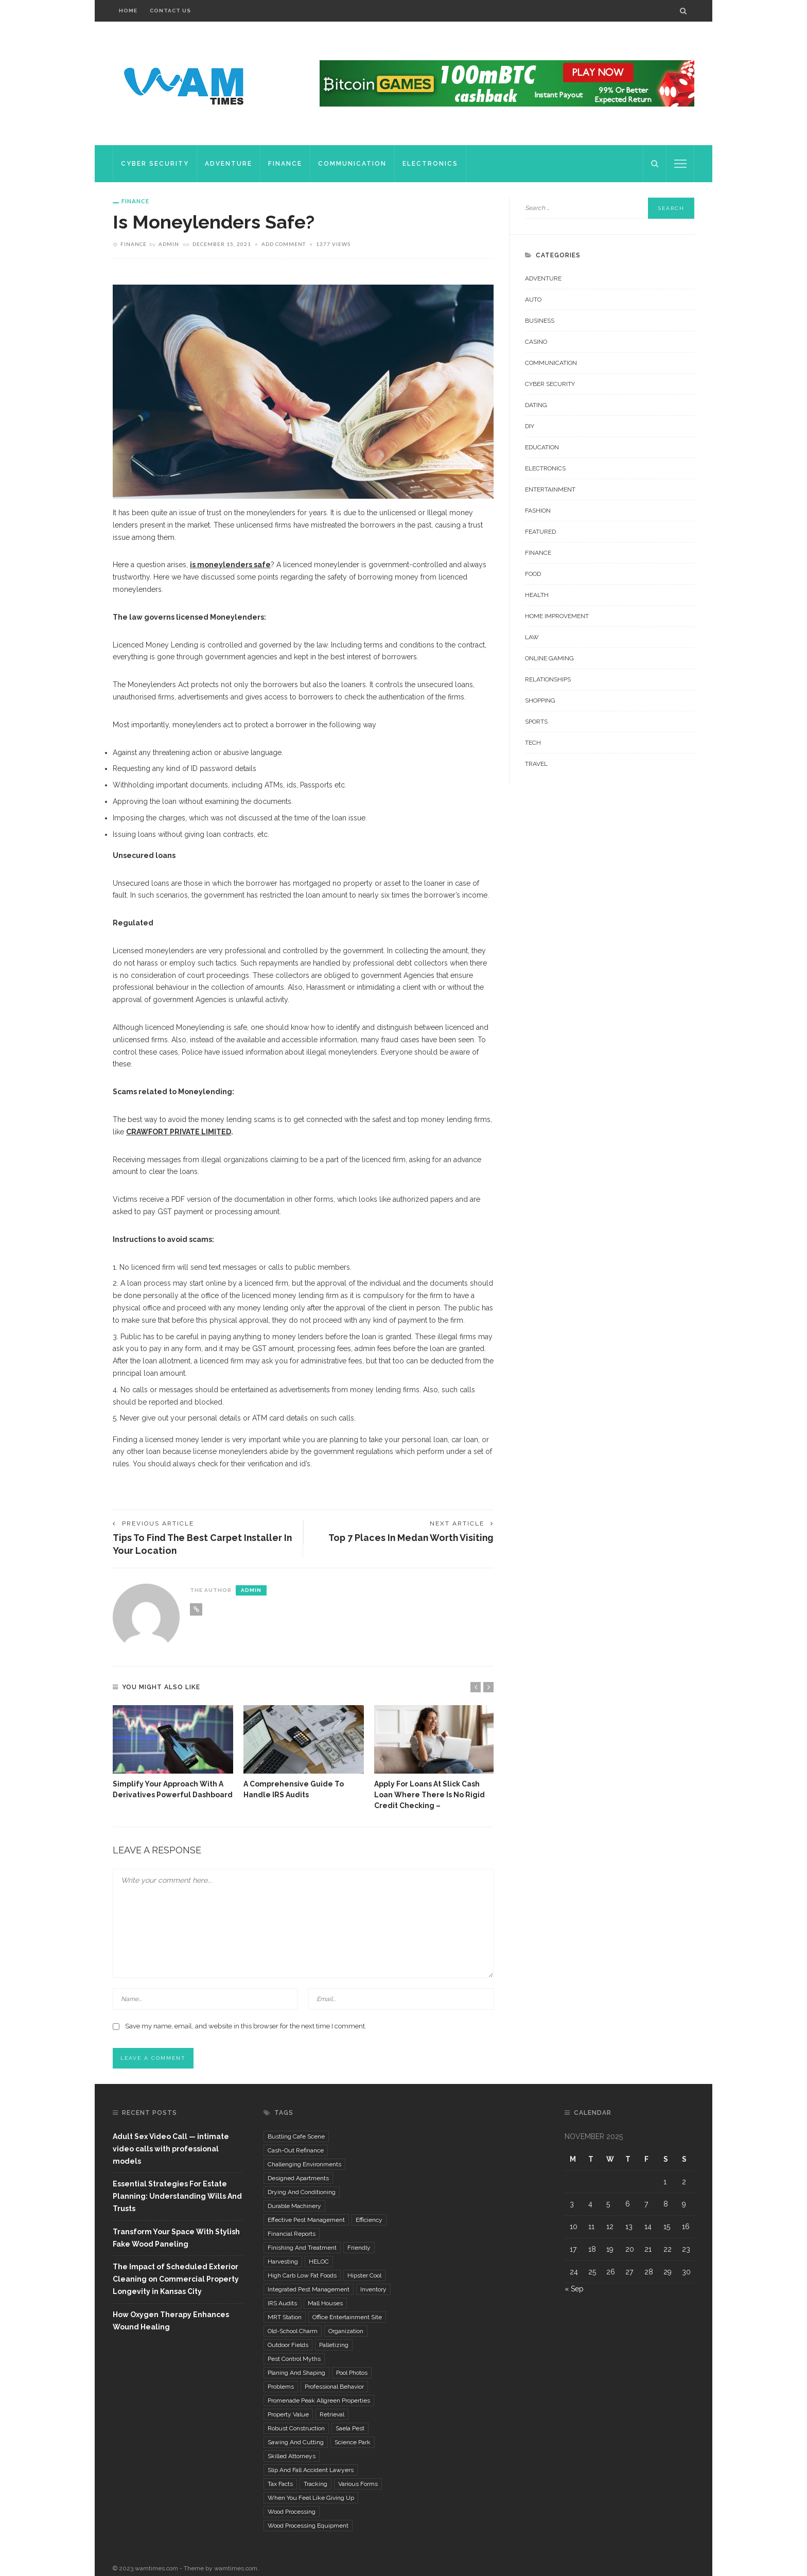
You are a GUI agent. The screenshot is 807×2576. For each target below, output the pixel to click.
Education (542, 447)
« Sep (574, 2290)
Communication (352, 163)
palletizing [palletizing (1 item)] (333, 2345)
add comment (283, 244)
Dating (536, 405)
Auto (533, 299)
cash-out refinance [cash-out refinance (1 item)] (296, 2150)
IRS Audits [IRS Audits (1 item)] (282, 2303)
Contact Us (170, 10)
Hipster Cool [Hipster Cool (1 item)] (364, 2276)
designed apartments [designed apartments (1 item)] (298, 2178)
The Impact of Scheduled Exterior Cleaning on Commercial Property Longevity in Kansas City (176, 2280)
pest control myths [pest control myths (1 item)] (294, 2359)
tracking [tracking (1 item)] (315, 2484)
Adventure (228, 163)
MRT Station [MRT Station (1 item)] (285, 2317)
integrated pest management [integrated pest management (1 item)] (308, 2289)
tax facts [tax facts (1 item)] (280, 2484)
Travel (536, 763)
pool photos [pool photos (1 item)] (351, 2373)
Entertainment (550, 489)
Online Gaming (549, 658)
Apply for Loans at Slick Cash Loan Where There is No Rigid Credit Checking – (429, 1795)
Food (533, 573)
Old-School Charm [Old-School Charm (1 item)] (293, 2331)
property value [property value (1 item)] (288, 2415)
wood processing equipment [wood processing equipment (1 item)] (308, 2526)
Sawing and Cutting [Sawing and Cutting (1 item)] (296, 2442)
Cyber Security (155, 163)
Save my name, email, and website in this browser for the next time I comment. (245, 2026)
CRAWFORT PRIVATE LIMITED (178, 1132)
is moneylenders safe (230, 564)
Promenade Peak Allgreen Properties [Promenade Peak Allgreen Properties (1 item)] (319, 2401)
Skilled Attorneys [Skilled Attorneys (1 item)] (291, 2456)
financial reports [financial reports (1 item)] (291, 2234)
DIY (529, 426)
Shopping (540, 700)
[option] (173, 1753)
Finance (285, 163)
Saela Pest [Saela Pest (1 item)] (350, 2428)
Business (539, 320)
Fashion (538, 510)
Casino (536, 341)
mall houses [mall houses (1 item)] (325, 2303)
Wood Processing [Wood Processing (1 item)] (291, 2512)
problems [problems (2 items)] (281, 2387)
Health (537, 595)
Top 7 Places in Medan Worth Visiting (409, 1538)
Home (128, 10)
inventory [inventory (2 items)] (373, 2289)
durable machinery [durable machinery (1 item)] (294, 2206)
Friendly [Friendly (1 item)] (359, 2248)
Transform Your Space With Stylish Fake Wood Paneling (176, 2238)
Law (532, 637)
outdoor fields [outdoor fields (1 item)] (288, 2345)
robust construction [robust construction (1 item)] (296, 2428)
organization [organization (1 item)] (345, 2331)
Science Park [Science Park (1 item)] (353, 2442)
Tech (533, 742)
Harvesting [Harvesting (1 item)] (283, 2262)
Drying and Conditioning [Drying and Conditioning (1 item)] (302, 2192)
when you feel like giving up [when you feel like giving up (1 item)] (311, 2498)
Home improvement (557, 616)
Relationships (548, 679)
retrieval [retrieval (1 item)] (332, 2415)
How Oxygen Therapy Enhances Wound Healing (171, 2321)
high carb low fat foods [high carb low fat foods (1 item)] (302, 2276)
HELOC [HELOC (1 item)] (319, 2262)
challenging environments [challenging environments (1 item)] (304, 2164)
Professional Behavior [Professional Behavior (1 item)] (334, 2387)
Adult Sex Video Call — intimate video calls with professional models (171, 2149)
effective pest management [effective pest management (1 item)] (306, 2220)
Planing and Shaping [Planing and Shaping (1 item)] (296, 2373)
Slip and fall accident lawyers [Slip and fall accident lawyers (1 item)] (311, 2470)
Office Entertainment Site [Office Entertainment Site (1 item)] (347, 2317)
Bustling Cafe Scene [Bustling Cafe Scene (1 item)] (296, 2137)
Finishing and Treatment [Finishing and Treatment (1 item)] (302, 2248)
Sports (536, 721)
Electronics (430, 163)
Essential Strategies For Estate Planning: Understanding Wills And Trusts (177, 2197)
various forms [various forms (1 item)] (358, 2484)
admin (169, 244)
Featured (540, 531)
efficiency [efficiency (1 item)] (369, 2220)
